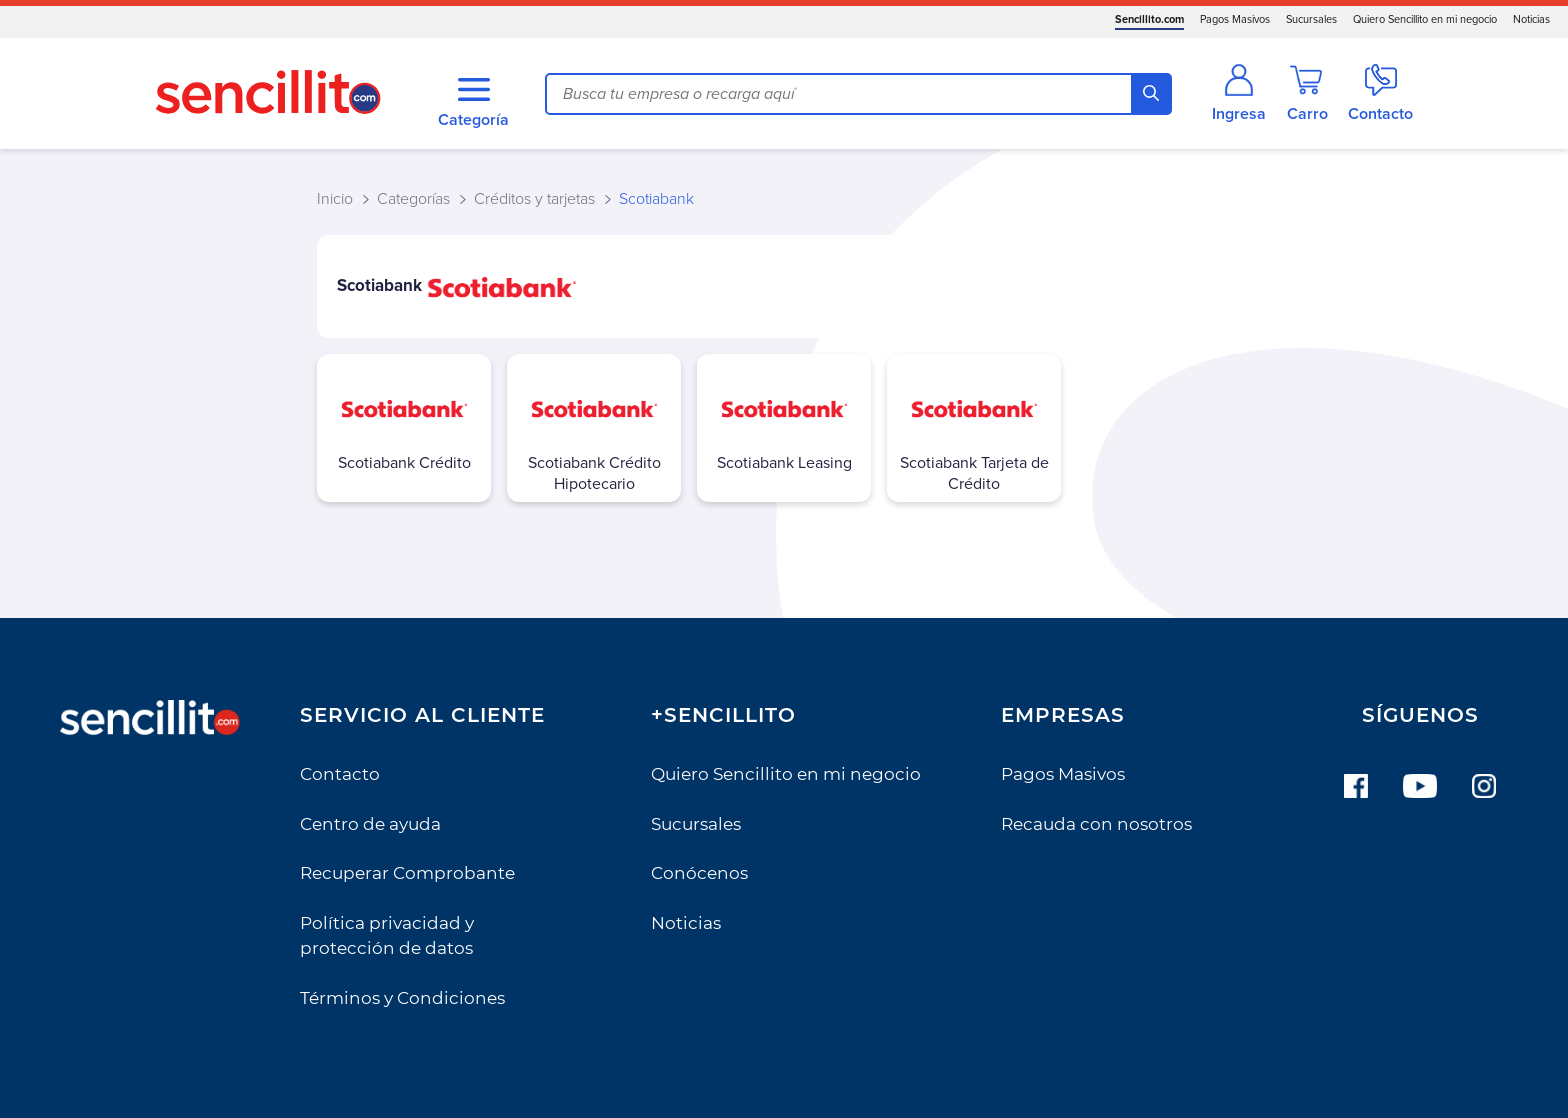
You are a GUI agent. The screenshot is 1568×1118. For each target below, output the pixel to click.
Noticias (1531, 19)
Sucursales (1311, 19)
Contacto (340, 774)
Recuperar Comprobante (407, 873)
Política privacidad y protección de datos (387, 936)
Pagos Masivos (1235, 19)
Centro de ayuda (370, 824)
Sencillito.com (1149, 19)
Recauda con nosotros (1096, 824)
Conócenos (699, 873)
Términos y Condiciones (402, 998)
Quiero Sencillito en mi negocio (1425, 19)
